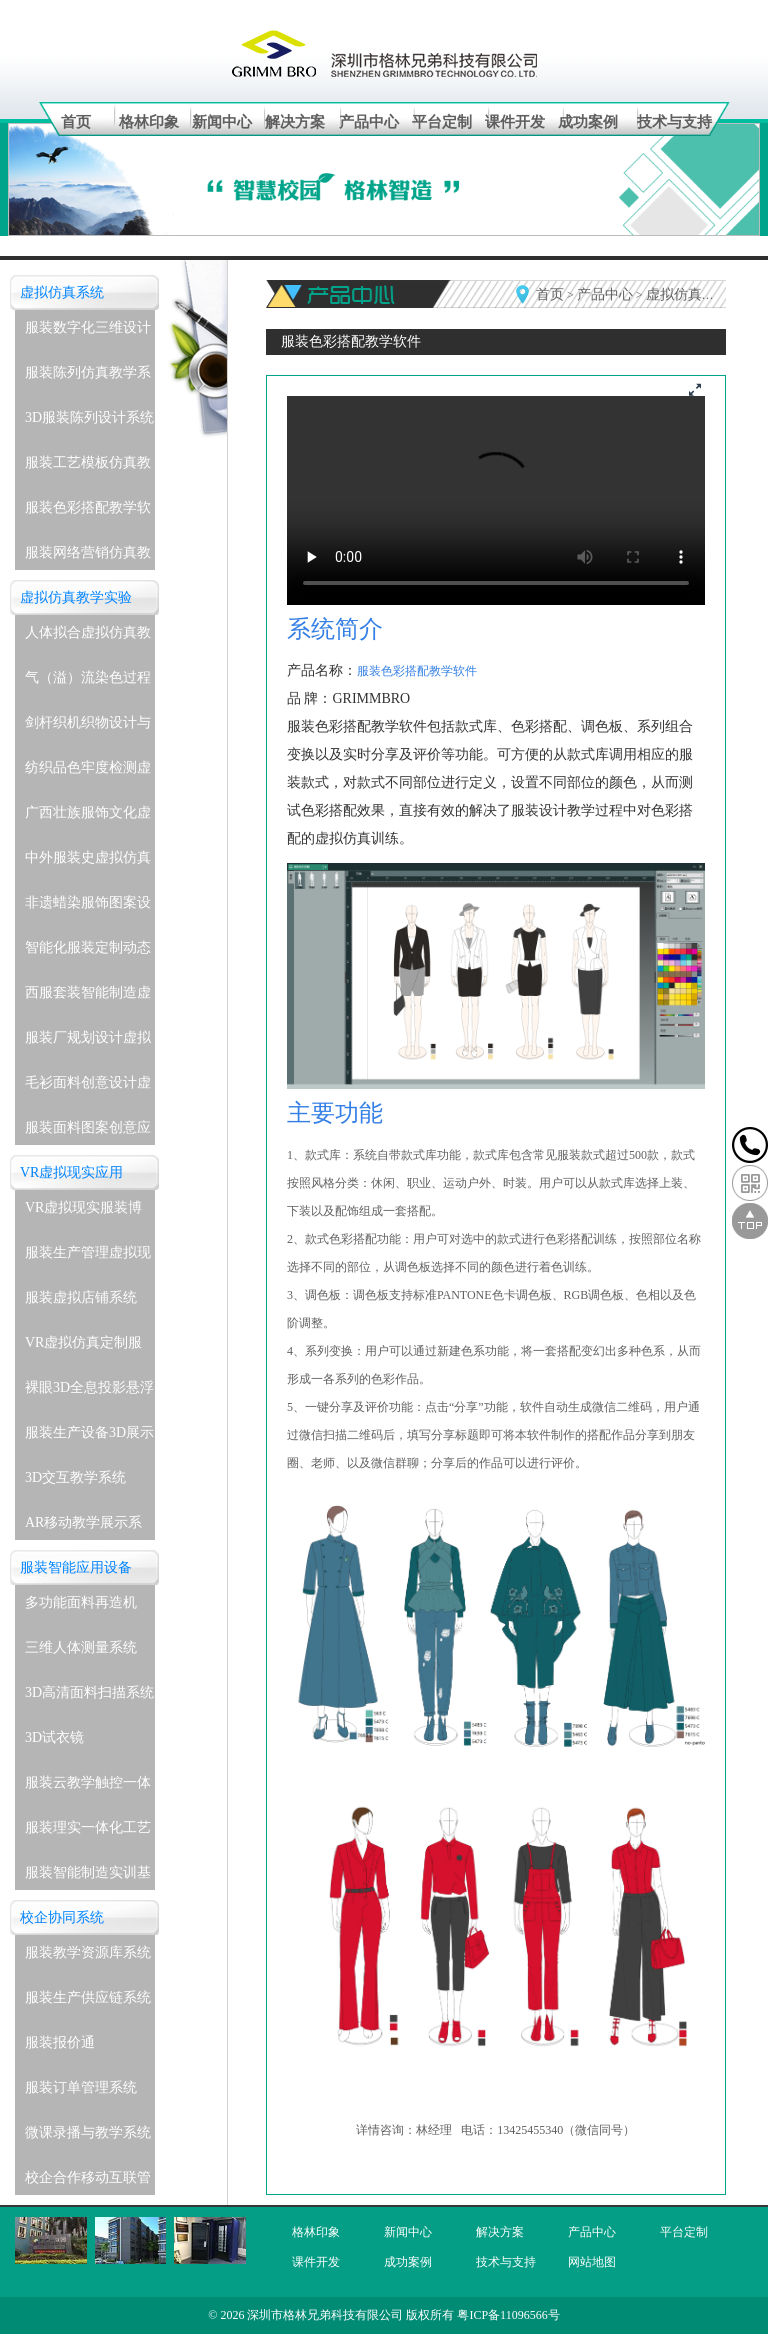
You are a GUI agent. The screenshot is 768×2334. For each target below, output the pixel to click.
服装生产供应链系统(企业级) (88, 2002)
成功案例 (588, 122)
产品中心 (369, 122)
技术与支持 (674, 122)
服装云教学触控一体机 (88, 1787)
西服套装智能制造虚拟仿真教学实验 (88, 997)
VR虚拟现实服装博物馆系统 (83, 1212)
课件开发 (515, 122)
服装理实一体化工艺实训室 (88, 1832)
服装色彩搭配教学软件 (88, 512)
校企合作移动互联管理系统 (88, 2182)
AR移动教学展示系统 (83, 1527)
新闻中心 (222, 122)
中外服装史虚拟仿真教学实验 (88, 862)
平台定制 (442, 122)
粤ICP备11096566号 (508, 2315)
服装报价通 (60, 2042)
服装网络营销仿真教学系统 (88, 557)
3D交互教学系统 (75, 1477)
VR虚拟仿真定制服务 (83, 1347)
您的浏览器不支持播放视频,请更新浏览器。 (496, 500)
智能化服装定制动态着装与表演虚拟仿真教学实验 (88, 952)
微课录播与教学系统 (88, 2132)
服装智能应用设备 (76, 1567)
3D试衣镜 (54, 1737)
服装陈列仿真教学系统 (88, 377)
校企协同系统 (62, 1917)
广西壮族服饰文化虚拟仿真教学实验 (88, 817)
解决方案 (295, 122)
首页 (76, 122)
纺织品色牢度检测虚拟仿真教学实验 (88, 772)
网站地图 (592, 2262)
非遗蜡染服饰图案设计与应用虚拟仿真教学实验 (88, 907)
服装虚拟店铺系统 (81, 1297)
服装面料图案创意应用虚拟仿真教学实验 (88, 1132)
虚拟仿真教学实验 (76, 597)
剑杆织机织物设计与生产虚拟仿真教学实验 (88, 727)
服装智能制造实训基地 (88, 1877)
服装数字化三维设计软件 (88, 332)
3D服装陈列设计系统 (89, 417)
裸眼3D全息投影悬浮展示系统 (89, 1392)
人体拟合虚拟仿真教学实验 (88, 637)
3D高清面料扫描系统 (89, 1692)
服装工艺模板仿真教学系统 (88, 467)
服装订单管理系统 (81, 2087)
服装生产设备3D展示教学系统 (89, 1437)
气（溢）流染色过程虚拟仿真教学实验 (88, 682)
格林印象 (149, 122)
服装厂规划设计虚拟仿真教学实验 (88, 1042)
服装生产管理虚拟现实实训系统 (88, 1257)
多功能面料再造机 (81, 1602)
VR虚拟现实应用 (71, 1172)
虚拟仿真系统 (62, 292)
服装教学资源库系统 (88, 1952)
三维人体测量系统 (81, 1647)
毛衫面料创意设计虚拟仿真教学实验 (88, 1087)
